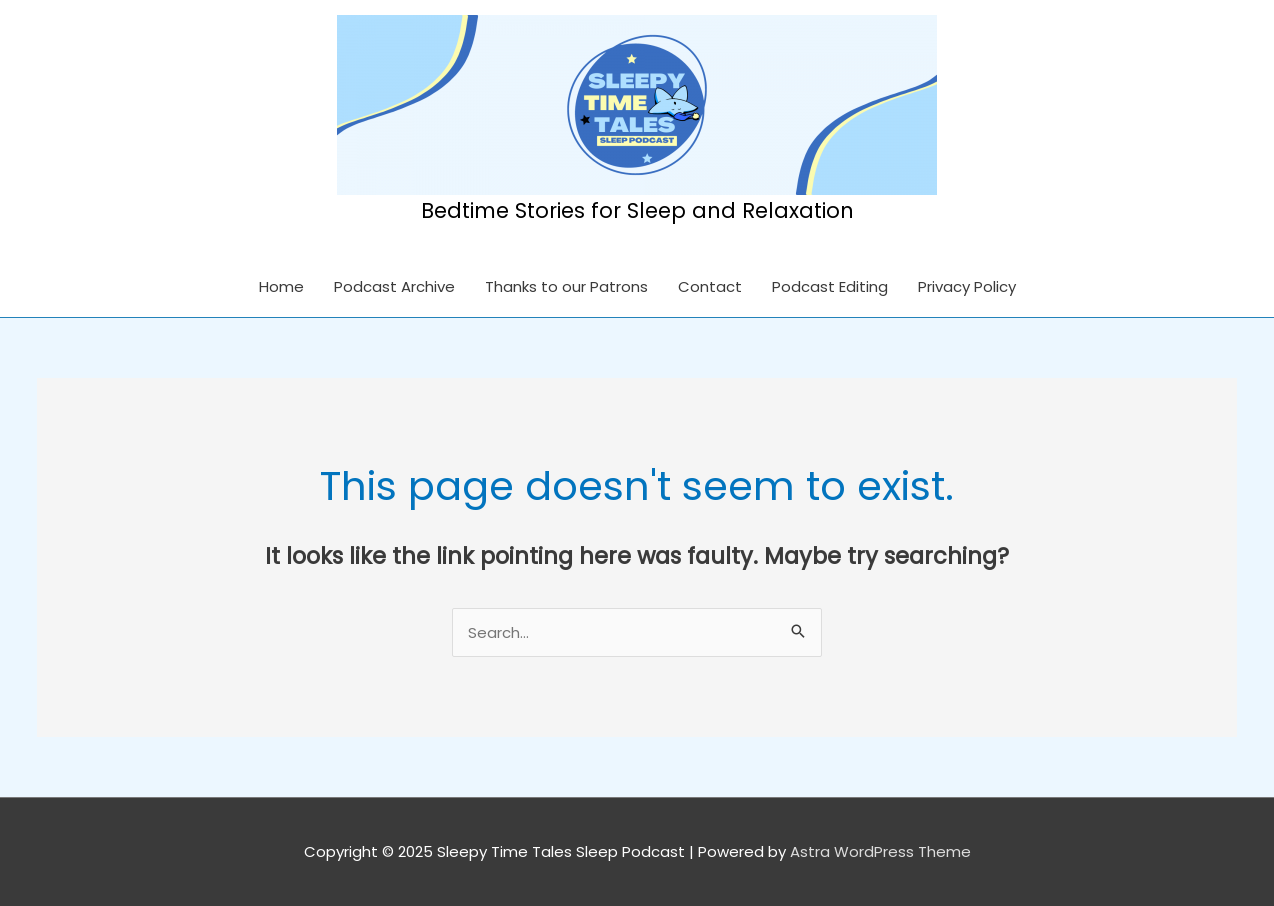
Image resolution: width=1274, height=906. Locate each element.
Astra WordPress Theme (880, 851)
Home (281, 286)
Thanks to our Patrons (566, 286)
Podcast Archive (394, 286)
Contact (710, 286)
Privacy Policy (967, 286)
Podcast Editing (830, 286)
